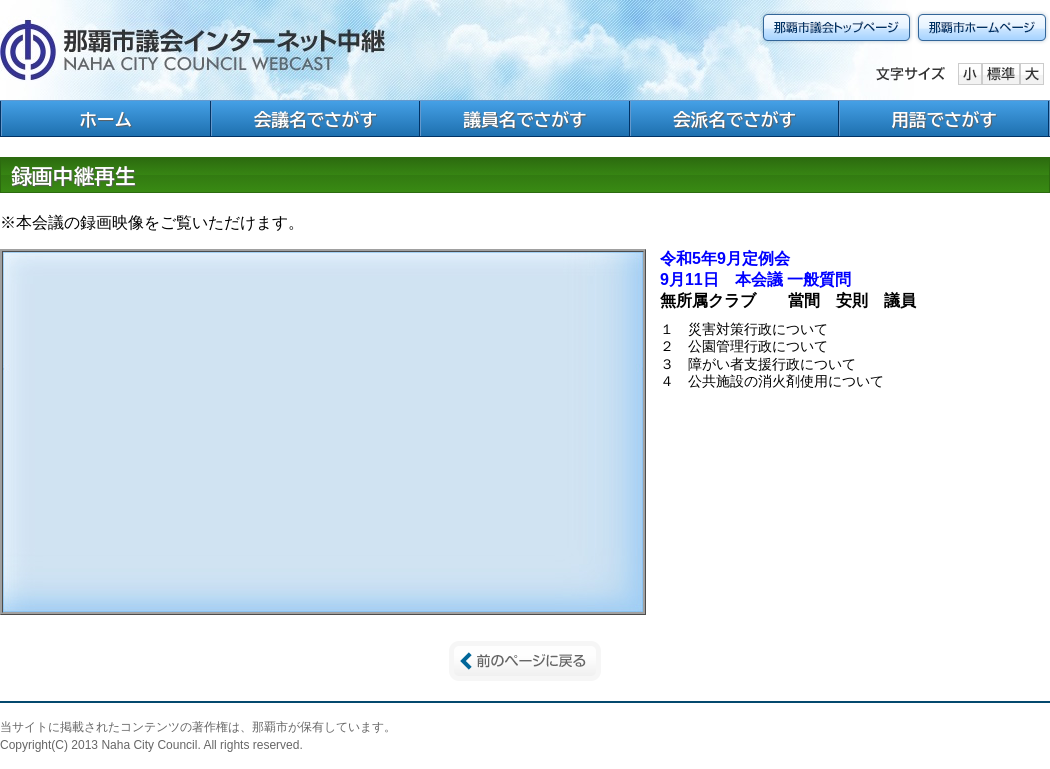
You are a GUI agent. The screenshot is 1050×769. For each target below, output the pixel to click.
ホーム (105, 119)
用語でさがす (944, 119)
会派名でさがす (734, 119)
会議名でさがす (315, 119)
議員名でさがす (524, 119)
